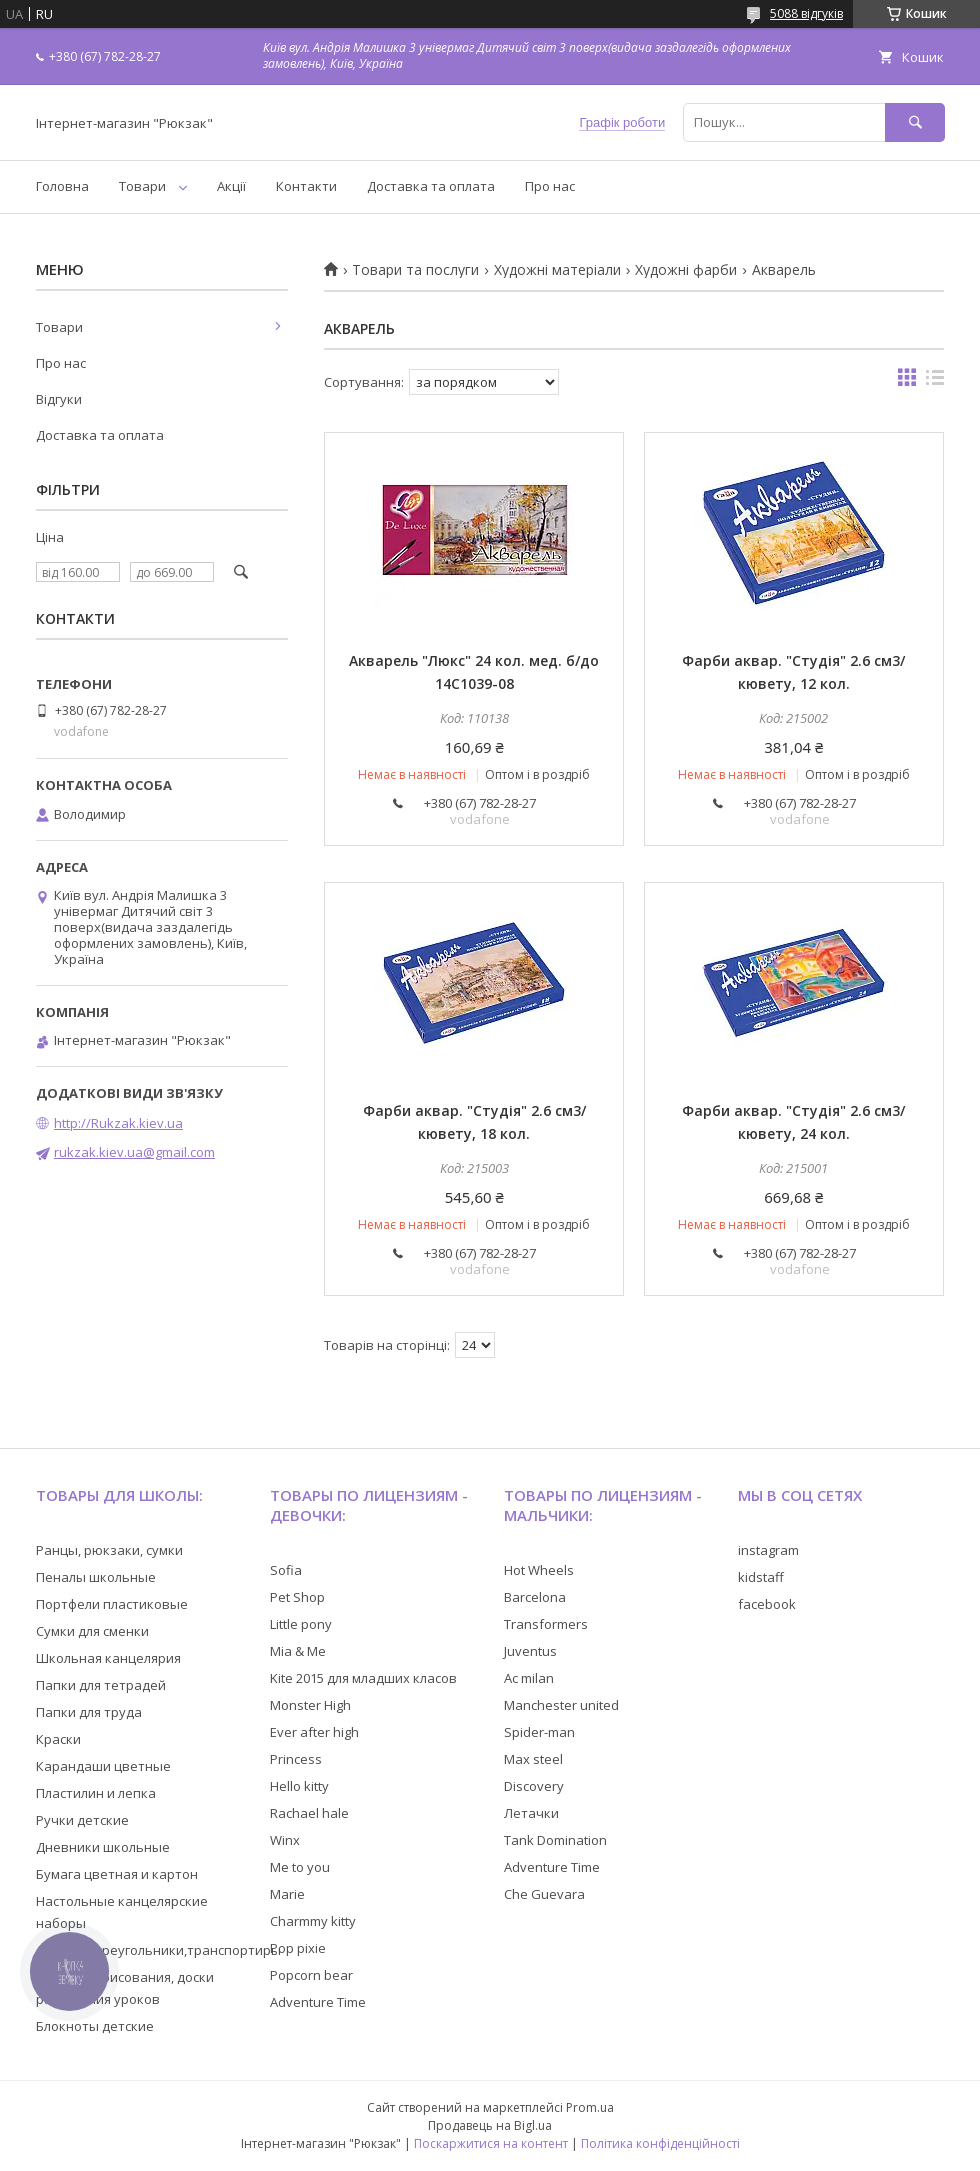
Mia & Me (298, 1651)
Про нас (550, 186)
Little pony (301, 1624)
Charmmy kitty (313, 1921)
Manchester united (561, 1705)
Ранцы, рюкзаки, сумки (109, 1550)
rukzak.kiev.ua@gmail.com (134, 1152)
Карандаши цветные (103, 1766)
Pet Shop (297, 1597)
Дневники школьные (103, 1847)
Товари (142, 186)
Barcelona (535, 1597)
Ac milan (529, 1678)
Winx (285, 1840)
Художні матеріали (557, 270)
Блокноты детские (95, 2026)
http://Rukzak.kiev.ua (118, 1123)
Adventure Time (318, 2002)
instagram (768, 1550)
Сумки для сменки (92, 1631)
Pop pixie (298, 1948)
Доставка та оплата (431, 186)
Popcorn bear (311, 1975)
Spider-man (539, 1732)
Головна (62, 186)
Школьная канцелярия (108, 1658)
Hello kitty (299, 1786)
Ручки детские (82, 1820)
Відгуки (59, 399)
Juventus (530, 1651)
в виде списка (935, 382)
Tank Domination (555, 1840)
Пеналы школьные (96, 1577)
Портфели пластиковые (112, 1604)
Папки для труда (89, 1712)
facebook (767, 1604)
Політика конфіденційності (660, 2143)
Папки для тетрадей (101, 1685)
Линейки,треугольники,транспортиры (158, 1950)
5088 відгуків (806, 13)
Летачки (531, 1813)
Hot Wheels (539, 1570)
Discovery (534, 1786)
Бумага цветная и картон (117, 1874)
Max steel (533, 1759)
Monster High (310, 1705)
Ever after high (314, 1732)
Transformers (546, 1624)
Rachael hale (309, 1813)
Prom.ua (590, 2107)
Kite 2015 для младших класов (363, 1678)
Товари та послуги (415, 270)
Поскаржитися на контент (491, 2143)
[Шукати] (915, 122)
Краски (58, 1739)
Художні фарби (686, 270)
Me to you (300, 1867)
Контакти (306, 186)
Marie (287, 1894)
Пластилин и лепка (96, 1793)
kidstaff (761, 1577)
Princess (296, 1759)
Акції (231, 186)
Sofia (286, 1570)
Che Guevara (544, 1894)
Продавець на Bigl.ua (490, 2125)
